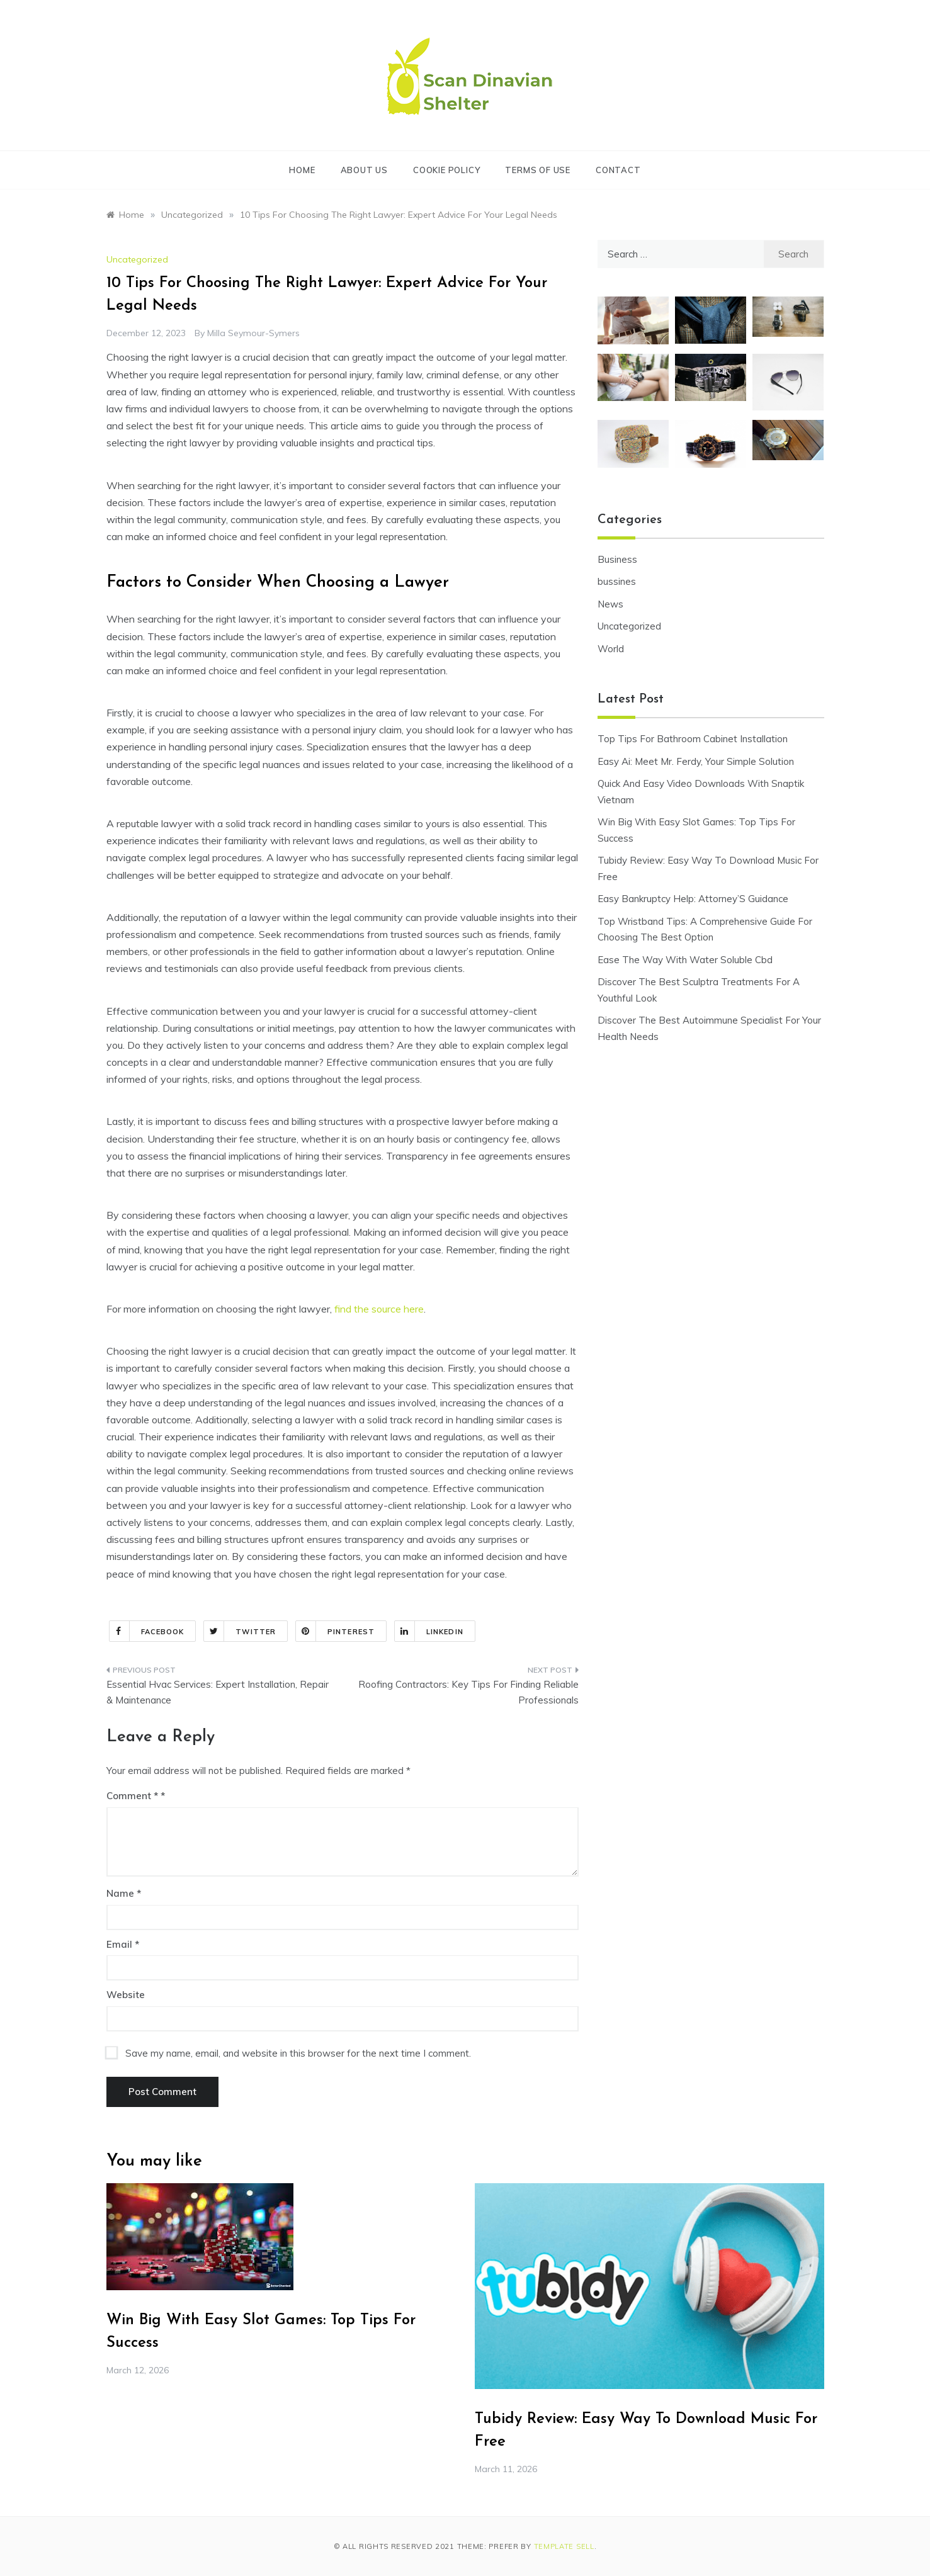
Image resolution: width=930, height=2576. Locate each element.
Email (122, 1944)
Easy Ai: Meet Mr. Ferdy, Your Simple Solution (696, 761)
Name (123, 1893)
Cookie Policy (446, 170)
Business (617, 559)
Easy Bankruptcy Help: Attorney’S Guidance (693, 899)
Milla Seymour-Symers (253, 333)
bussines (617, 581)
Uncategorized (137, 259)
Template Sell (564, 2546)
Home (302, 170)
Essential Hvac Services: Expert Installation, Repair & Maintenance (217, 1692)
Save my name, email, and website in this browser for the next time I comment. (298, 2053)
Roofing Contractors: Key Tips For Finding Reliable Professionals (468, 1692)
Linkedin (429, 1631)
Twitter (240, 1631)
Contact (618, 170)
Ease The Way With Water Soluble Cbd (685, 960)
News (610, 604)
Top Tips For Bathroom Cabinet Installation (693, 739)
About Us (364, 170)
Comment (132, 1796)
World (611, 649)
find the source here (379, 1308)
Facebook (147, 1631)
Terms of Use (537, 170)
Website (125, 1995)
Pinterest (335, 1631)
